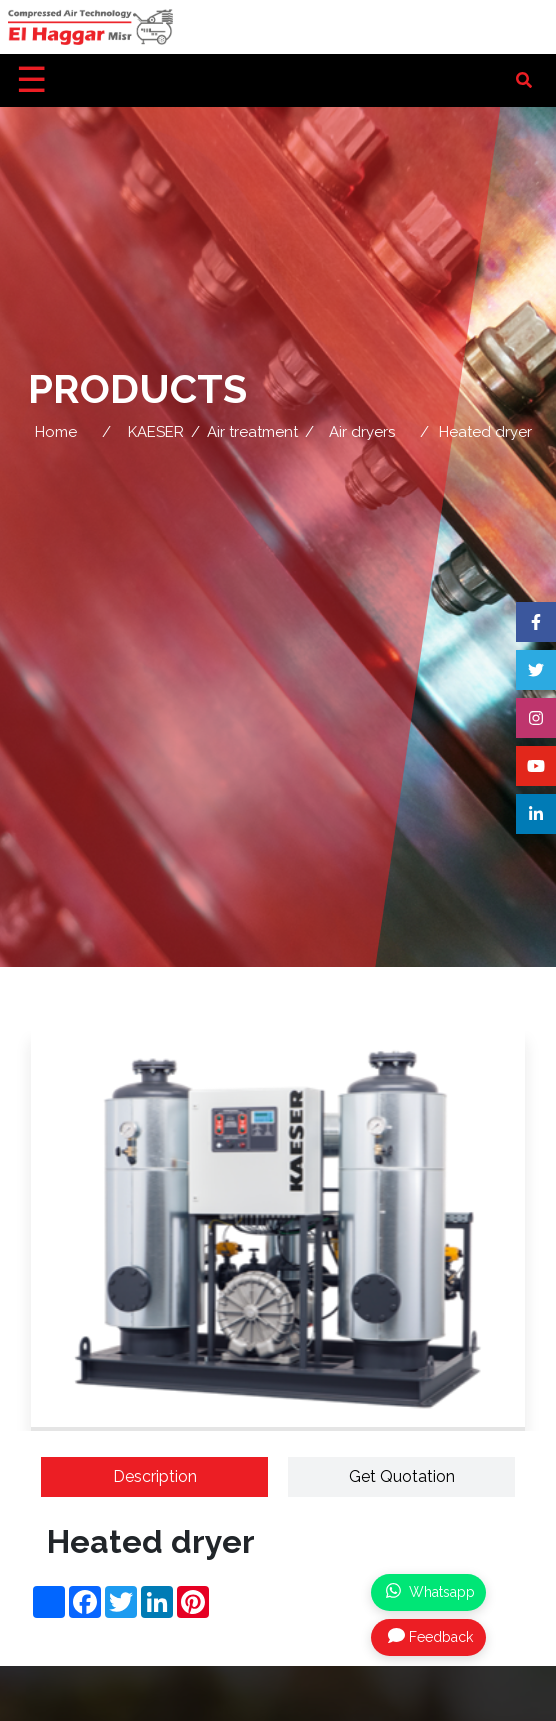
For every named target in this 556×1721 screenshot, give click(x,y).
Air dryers (362, 432)
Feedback (430, 1636)
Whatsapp (430, 1591)
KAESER (156, 432)
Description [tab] (155, 1476)
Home (56, 432)
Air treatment (252, 432)
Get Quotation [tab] (402, 1476)
